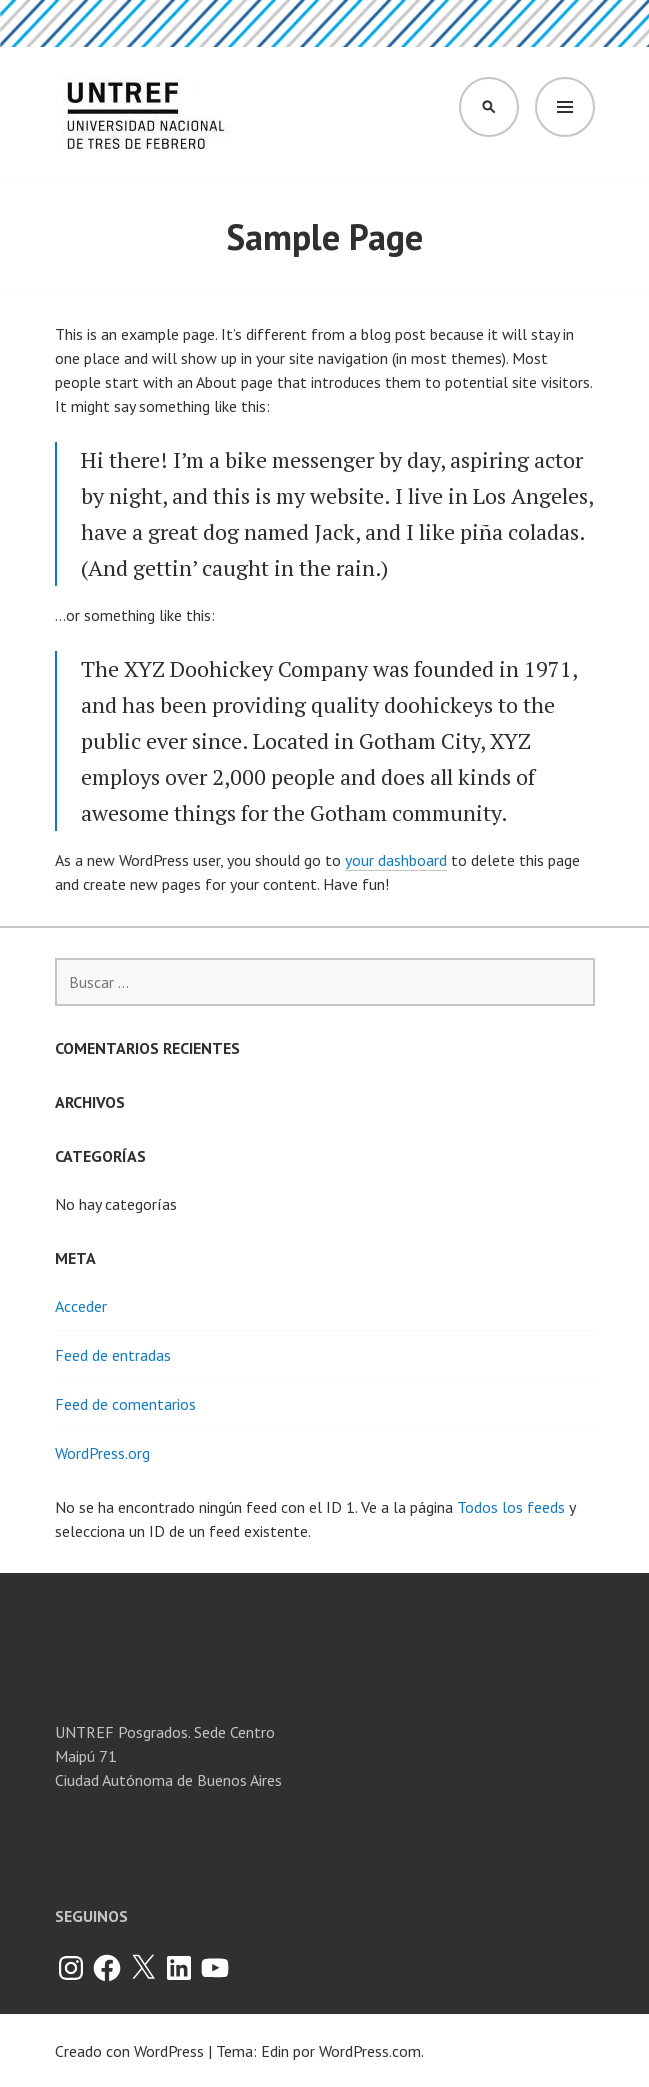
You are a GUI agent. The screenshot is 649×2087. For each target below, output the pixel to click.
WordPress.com (370, 2051)
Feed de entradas (113, 1355)
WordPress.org (102, 1453)
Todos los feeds (511, 1507)
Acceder (81, 1306)
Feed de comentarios (125, 1404)
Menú (565, 107)
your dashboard (396, 860)
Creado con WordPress (129, 2051)
